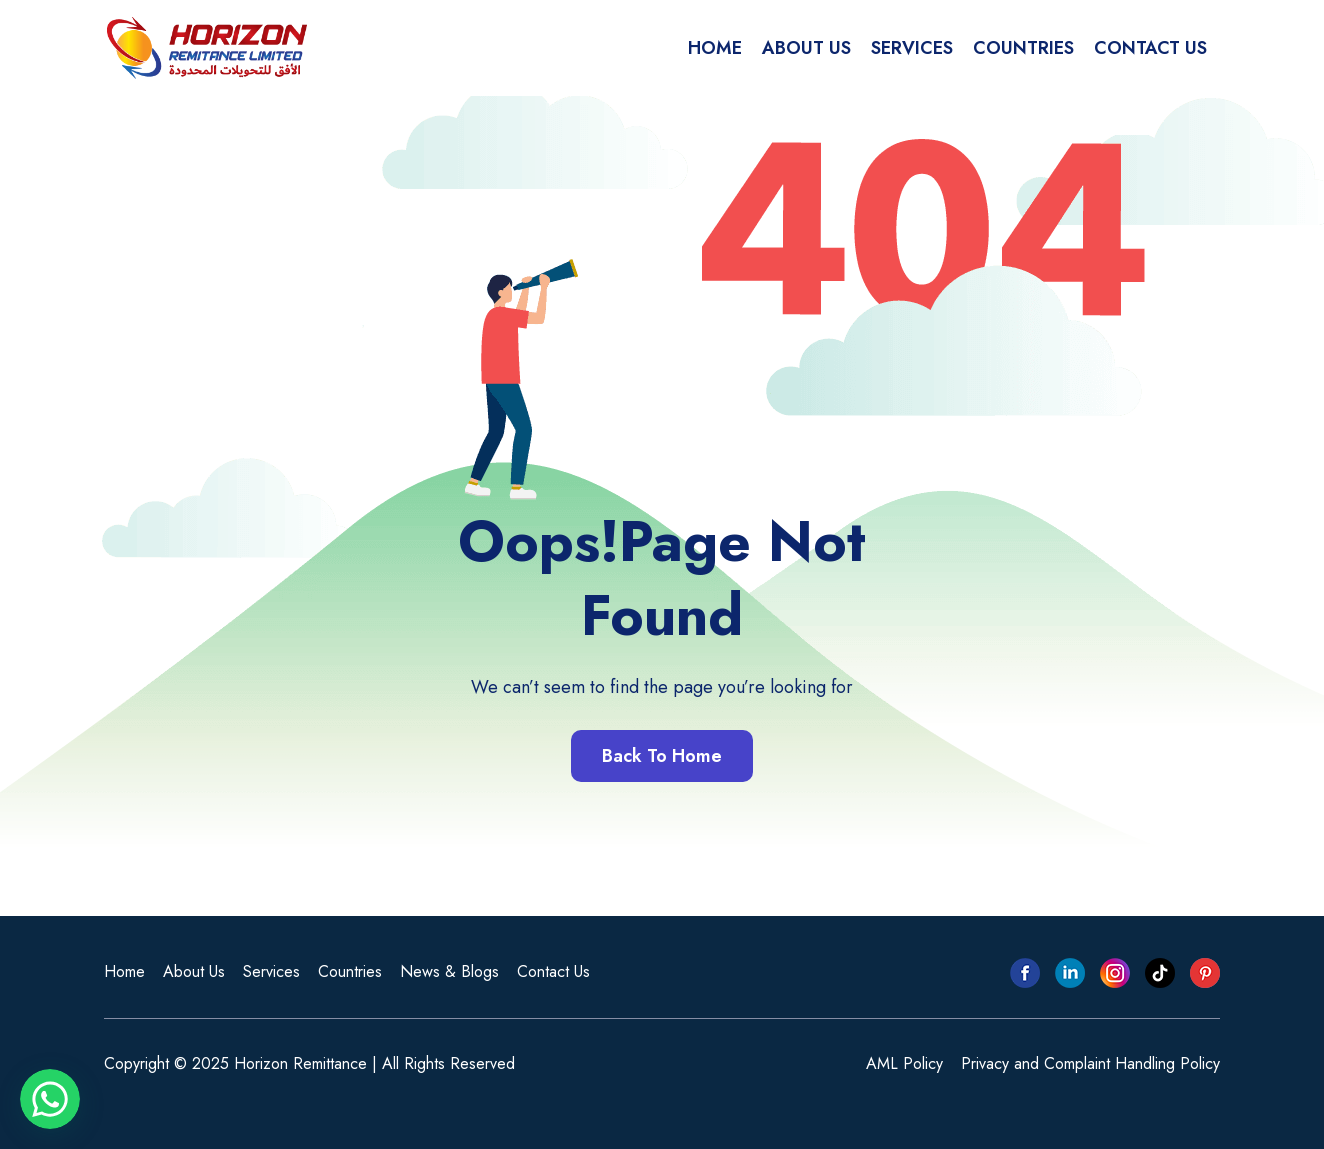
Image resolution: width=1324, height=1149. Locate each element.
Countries (350, 971)
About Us (194, 971)
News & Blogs (449, 971)
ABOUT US (806, 48)
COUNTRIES (1023, 48)
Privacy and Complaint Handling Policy (1090, 1063)
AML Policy (904, 1063)
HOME (715, 48)
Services (271, 971)
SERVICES (912, 48)
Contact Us (553, 971)
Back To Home (662, 756)
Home (124, 971)
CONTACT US (1150, 48)
